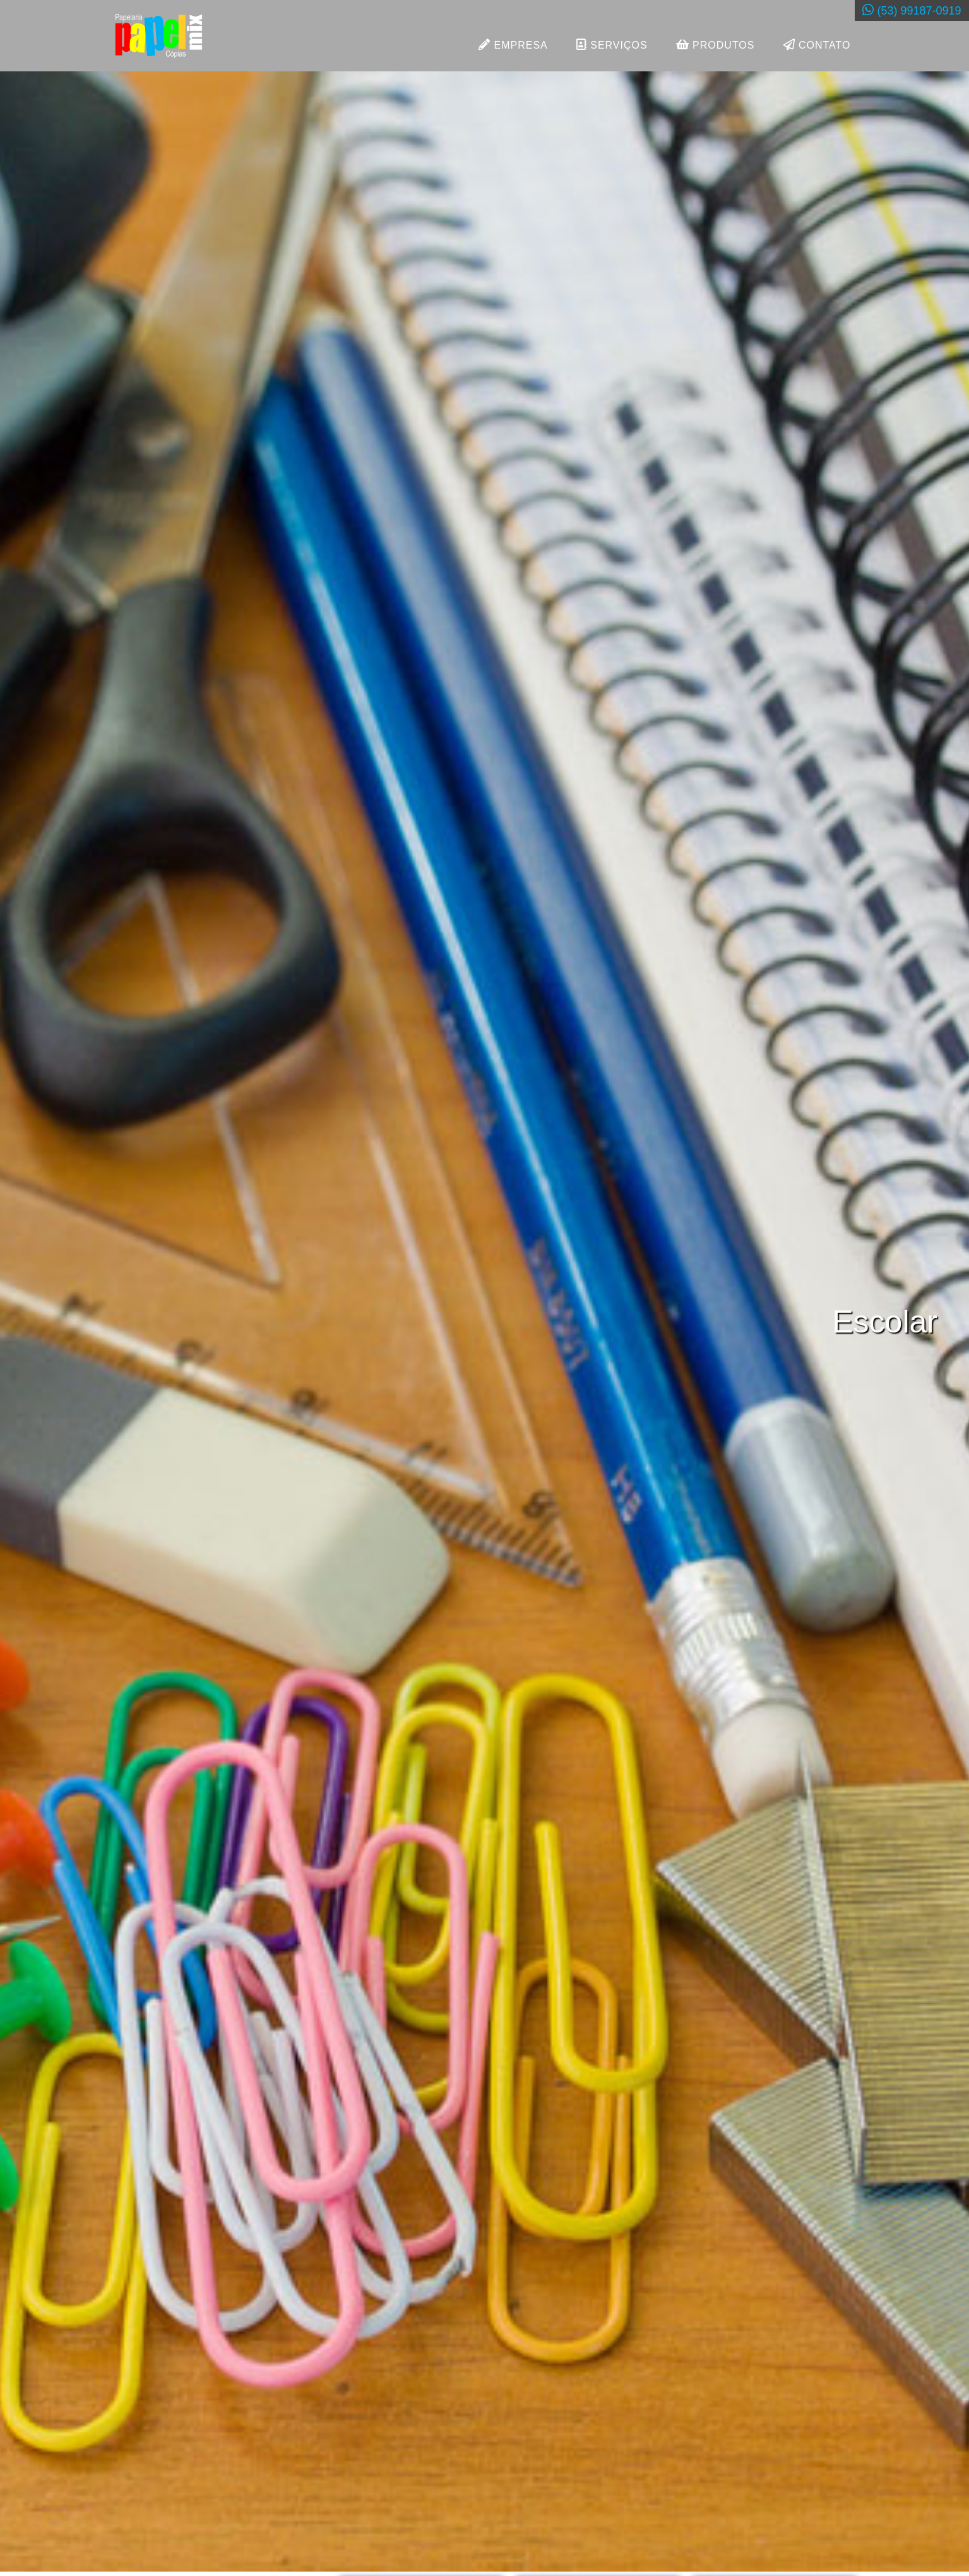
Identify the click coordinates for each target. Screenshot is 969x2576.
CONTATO (817, 46)
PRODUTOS (715, 46)
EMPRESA (513, 46)
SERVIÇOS (612, 46)
